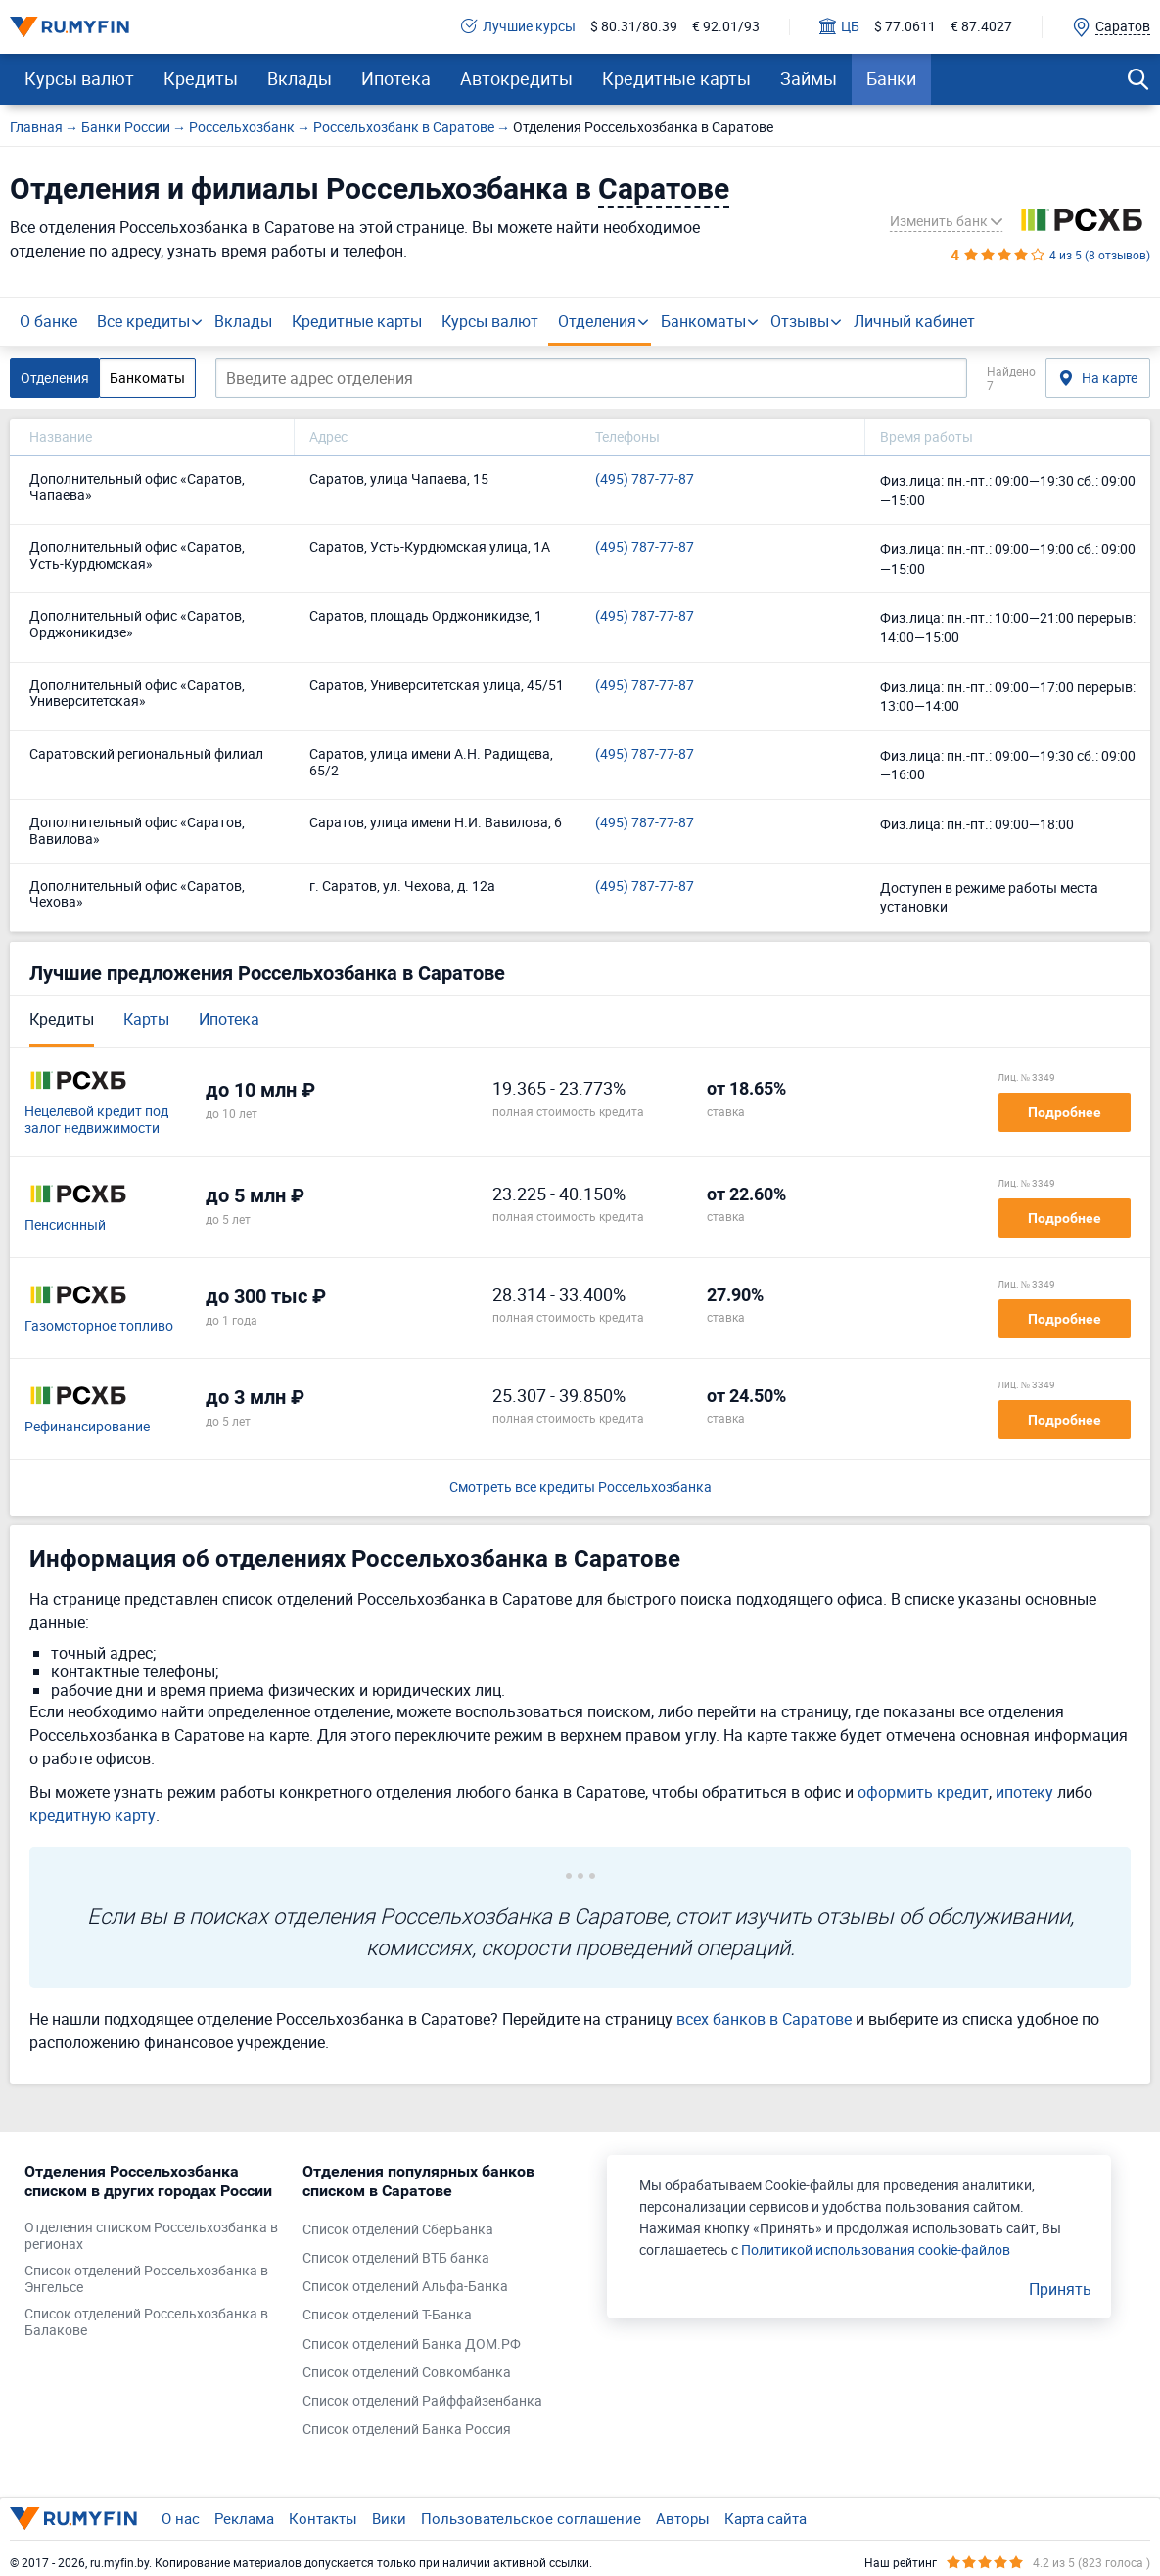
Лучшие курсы (518, 27)
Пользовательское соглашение (531, 2518)
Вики (389, 2518)
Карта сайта (765, 2518)
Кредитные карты (676, 78)
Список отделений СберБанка (397, 2230)
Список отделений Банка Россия (406, 2429)
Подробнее (1064, 1112)
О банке (48, 321)
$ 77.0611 (905, 27)
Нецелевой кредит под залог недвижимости (96, 1120)
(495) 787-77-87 (644, 479)
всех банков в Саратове (764, 2019)
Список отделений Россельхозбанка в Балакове (146, 2322)
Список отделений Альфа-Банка (405, 2286)
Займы (808, 78)
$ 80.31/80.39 (633, 27)
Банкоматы (703, 321)
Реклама (244, 2518)
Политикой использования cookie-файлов (875, 2249)
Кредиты (200, 78)
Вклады (299, 78)
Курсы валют (79, 78)
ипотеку (1024, 1792)
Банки (891, 78)
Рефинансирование (87, 1427)
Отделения (597, 321)
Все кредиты (143, 321)
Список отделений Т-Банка (387, 2315)
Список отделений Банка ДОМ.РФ (411, 2344)
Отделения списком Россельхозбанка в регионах (151, 2236)
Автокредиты (516, 78)
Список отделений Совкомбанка (406, 2373)
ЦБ (839, 27)
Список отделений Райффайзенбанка (422, 2401)
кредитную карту (92, 1815)
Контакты (323, 2518)
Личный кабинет (914, 321)
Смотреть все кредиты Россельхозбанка (580, 1487)
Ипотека (396, 78)
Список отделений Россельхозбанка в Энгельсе (146, 2279)
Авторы (683, 2518)
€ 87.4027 (981, 27)
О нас (181, 2518)
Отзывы (799, 321)
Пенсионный (65, 1225)
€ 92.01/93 (726, 27)
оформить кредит (923, 1792)
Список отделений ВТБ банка (395, 2258)
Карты (146, 1019)
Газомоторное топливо (98, 1326)
